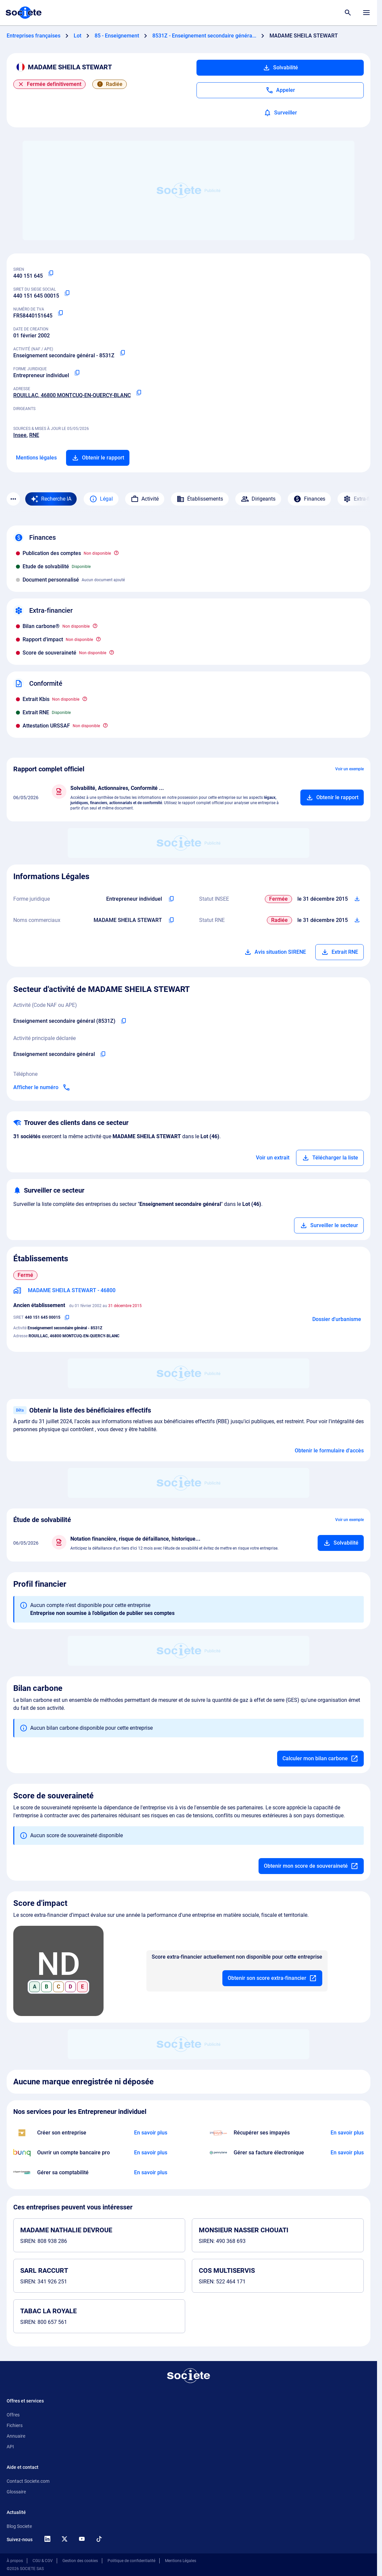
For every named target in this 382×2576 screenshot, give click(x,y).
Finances (309, 499)
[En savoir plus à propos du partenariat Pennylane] (347, 2153)
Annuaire (16, 2436)
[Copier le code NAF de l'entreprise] (123, 1021)
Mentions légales (36, 457)
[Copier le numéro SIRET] (67, 293)
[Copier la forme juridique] (77, 373)
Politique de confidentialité (131, 2560)
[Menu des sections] (13, 499)
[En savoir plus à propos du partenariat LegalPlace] (150, 2133)
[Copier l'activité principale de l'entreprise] (103, 1054)
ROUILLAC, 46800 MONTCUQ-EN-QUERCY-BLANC (72, 395)
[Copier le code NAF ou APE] (122, 353)
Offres (13, 2414)
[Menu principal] (366, 12)
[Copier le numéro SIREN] (50, 273)
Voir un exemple (349, 769)
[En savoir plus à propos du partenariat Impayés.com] (347, 2133)
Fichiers (15, 2425)
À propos (15, 2560)
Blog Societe (19, 2526)
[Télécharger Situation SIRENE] (357, 899)
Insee (20, 435)
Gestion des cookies (80, 2560)
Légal (101, 499)
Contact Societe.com (28, 2481)
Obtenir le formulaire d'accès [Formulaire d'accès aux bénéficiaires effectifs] (329, 1450)
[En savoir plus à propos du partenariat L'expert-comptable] (150, 2173)
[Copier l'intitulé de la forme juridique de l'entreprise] (171, 899)
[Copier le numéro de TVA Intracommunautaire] (60, 313)
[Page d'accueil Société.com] (23, 12)
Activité (145, 499)
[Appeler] (280, 90)
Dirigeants (258, 499)
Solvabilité (280, 68)
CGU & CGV (43, 2560)
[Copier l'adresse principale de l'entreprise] (138, 392)
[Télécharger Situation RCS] (357, 920)
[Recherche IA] (51, 499)
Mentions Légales (180, 2560)
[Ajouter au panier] (332, 797)
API (10, 2446)
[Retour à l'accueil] (188, 2376)
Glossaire (16, 2491)
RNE (34, 435)
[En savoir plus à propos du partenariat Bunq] (150, 2153)
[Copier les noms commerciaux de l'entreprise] (171, 920)
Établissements (200, 499)
